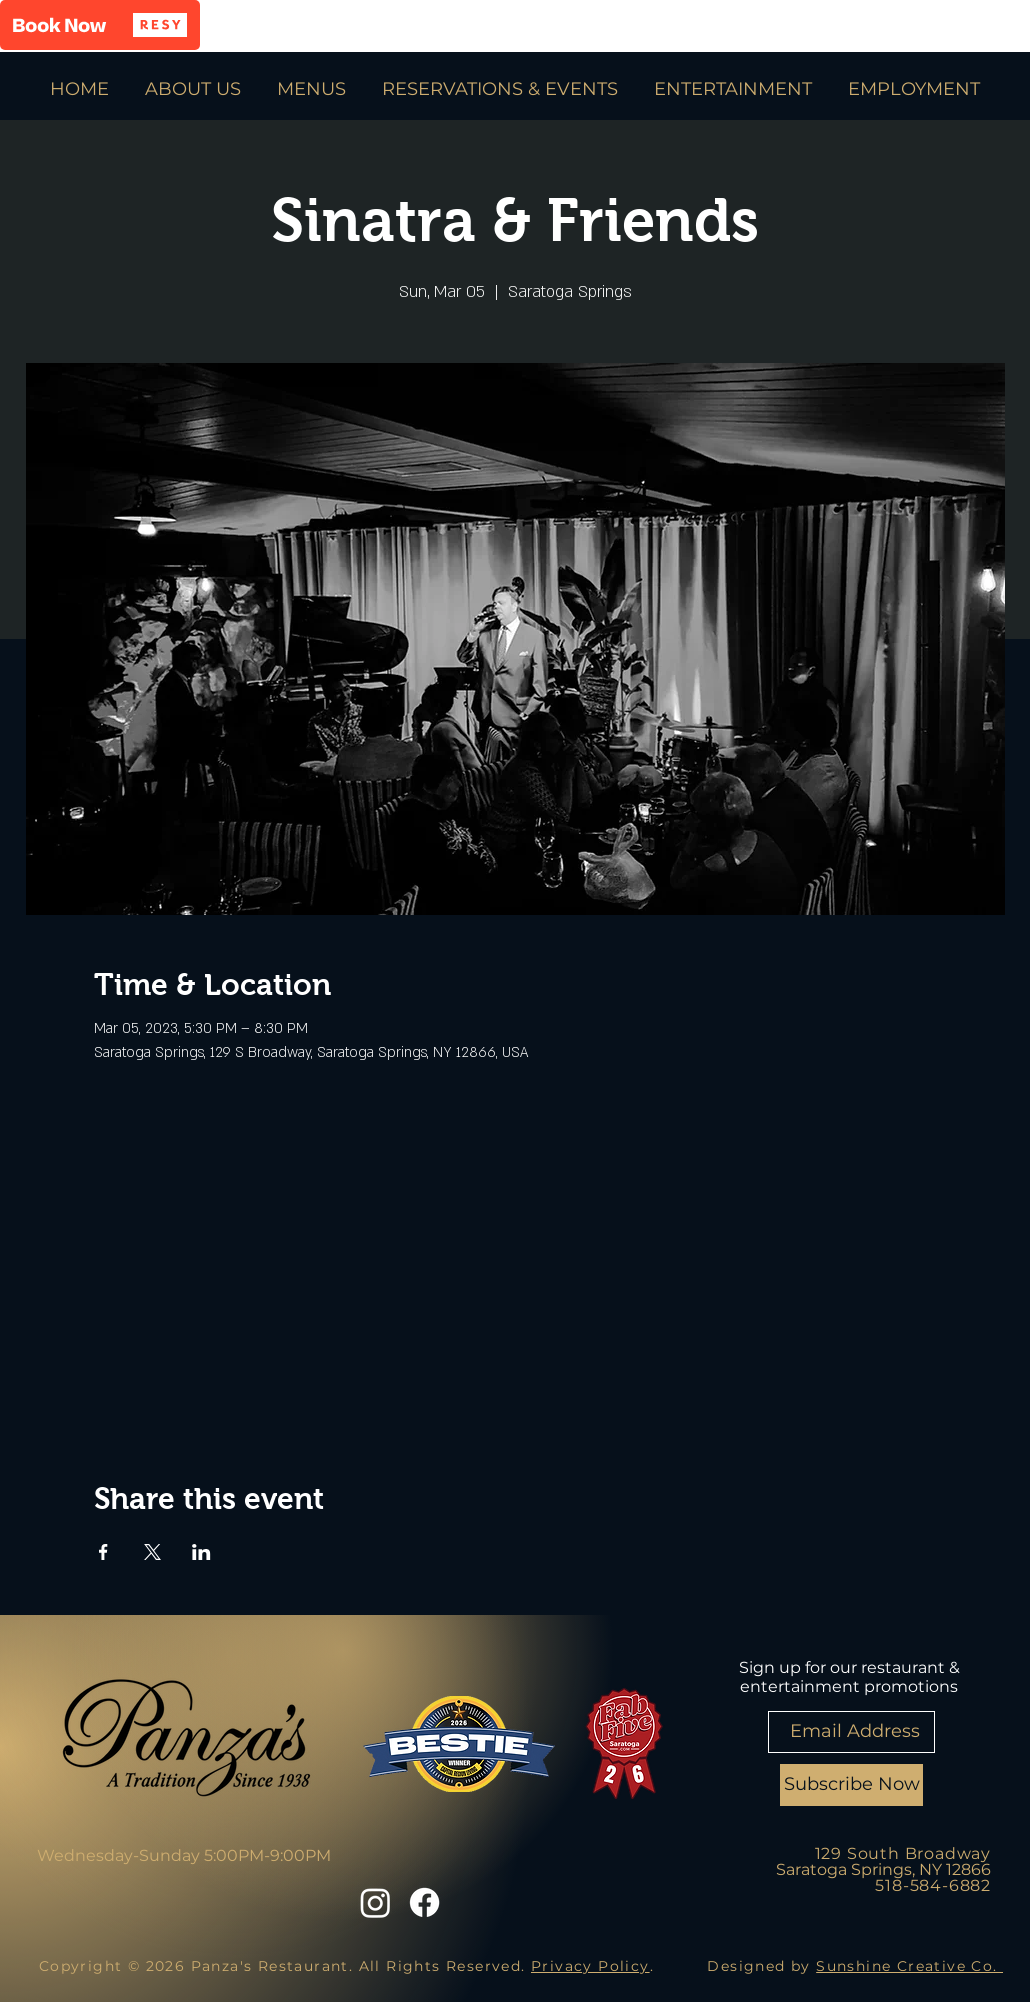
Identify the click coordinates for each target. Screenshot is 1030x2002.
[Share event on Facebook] (103, 1552)
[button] (100, 25)
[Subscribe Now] (851, 1785)
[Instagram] (375, 1902)
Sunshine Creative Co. (909, 1966)
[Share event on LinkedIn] (201, 1552)
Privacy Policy (590, 1966)
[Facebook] (424, 1902)
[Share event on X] (152, 1552)
